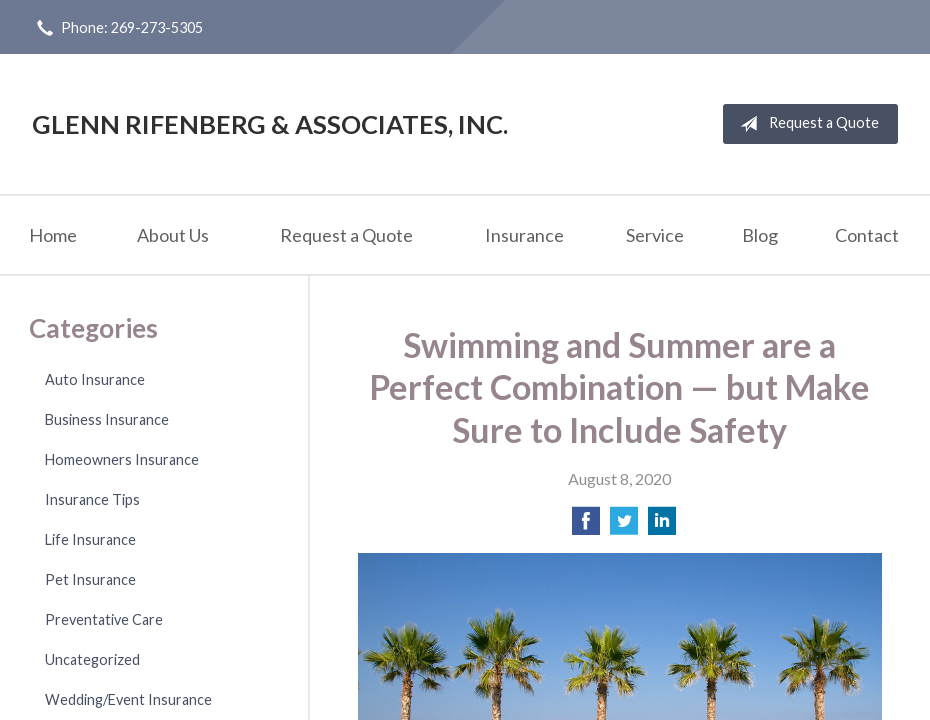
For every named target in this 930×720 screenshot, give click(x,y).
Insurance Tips (92, 499)
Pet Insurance (90, 579)
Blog (760, 235)
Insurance (524, 235)
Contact (867, 235)
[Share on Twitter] (624, 526)
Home (53, 235)
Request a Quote (805, 124)
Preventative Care (104, 619)
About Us (173, 235)
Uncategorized (92, 659)
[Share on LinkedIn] (662, 526)
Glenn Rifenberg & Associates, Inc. (270, 124)
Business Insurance (107, 419)
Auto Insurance (95, 379)
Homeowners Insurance (122, 459)
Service (655, 235)
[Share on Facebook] (586, 526)
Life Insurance (90, 539)
